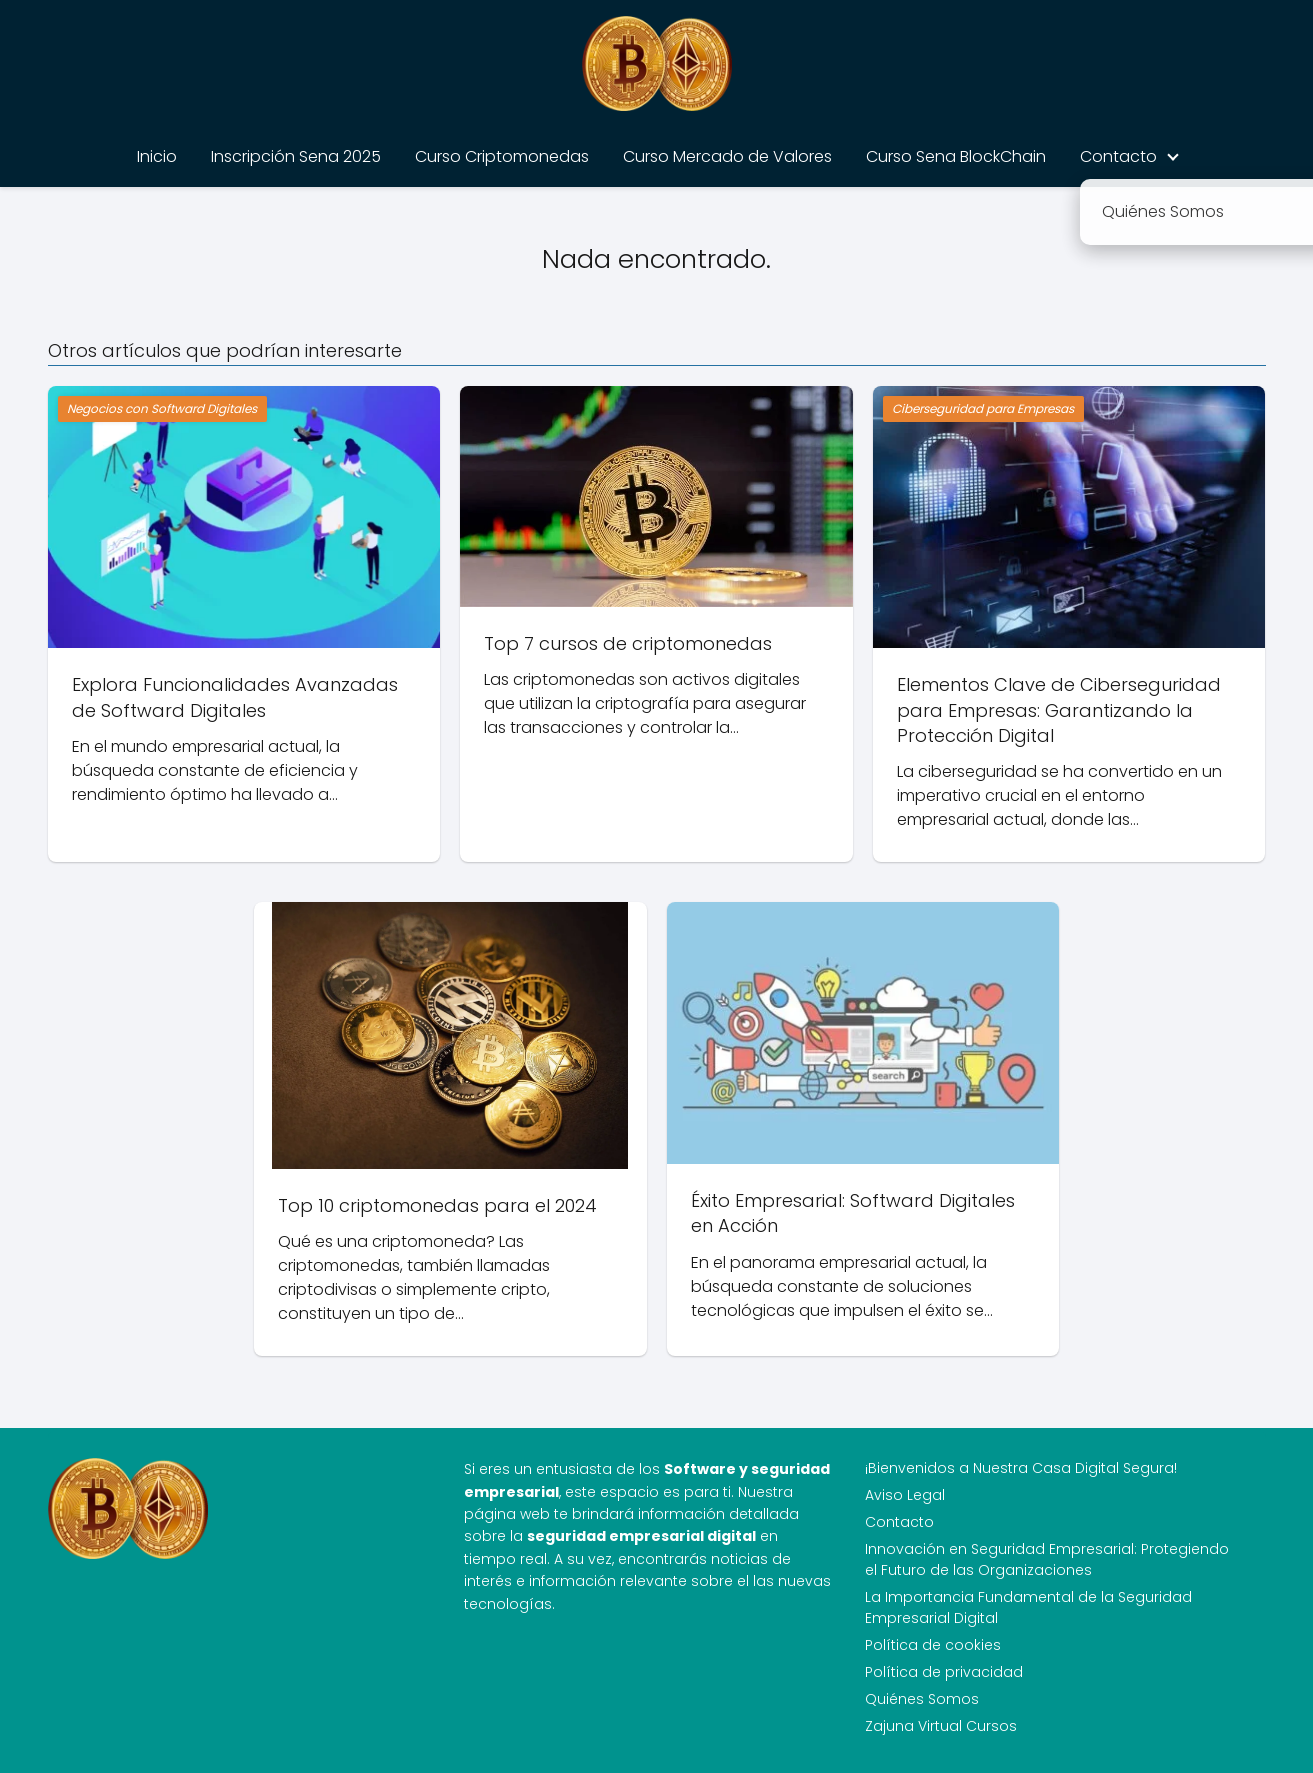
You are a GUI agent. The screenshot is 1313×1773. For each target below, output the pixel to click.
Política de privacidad (944, 1672)
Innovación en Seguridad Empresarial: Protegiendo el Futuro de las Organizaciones (1047, 1559)
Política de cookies (933, 1645)
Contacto (1118, 156)
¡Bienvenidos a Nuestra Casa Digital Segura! (1021, 1468)
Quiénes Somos (922, 1699)
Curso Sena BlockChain (956, 156)
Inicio (157, 156)
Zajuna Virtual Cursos (941, 1726)
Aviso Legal (905, 1495)
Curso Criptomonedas (502, 156)
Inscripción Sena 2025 (296, 156)
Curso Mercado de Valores (727, 156)
